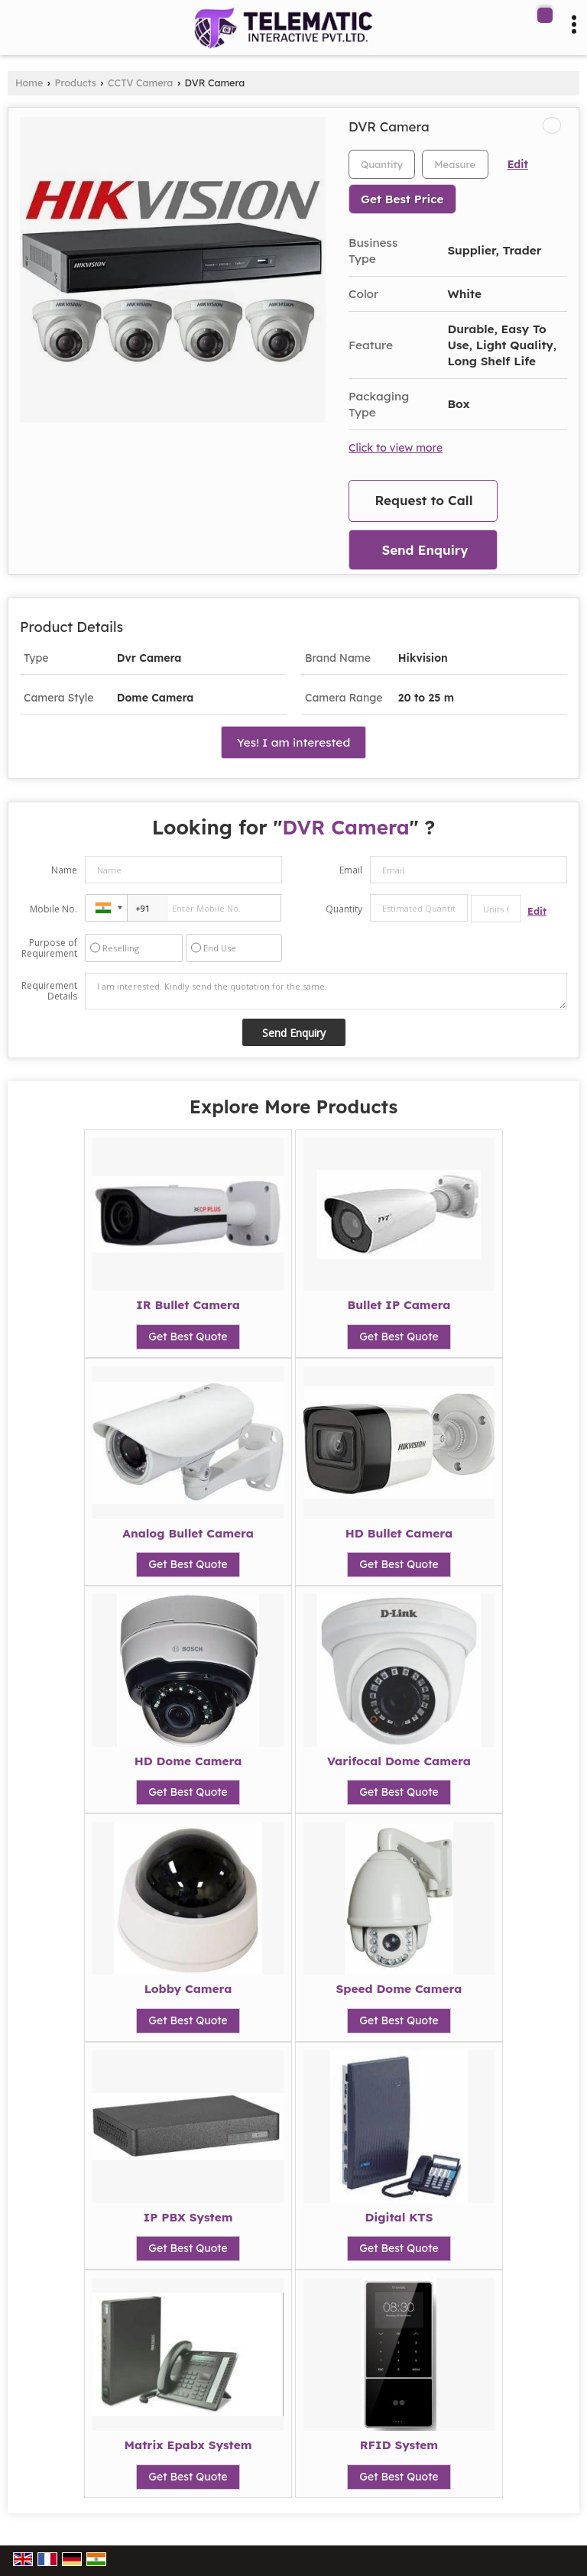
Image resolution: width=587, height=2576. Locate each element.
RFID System (399, 2445)
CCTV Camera (140, 82)
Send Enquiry (424, 550)
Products (75, 82)
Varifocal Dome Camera (399, 1761)
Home (29, 82)
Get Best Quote (188, 1336)
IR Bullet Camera (188, 1305)
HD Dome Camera (188, 1761)
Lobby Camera (188, 1988)
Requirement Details (49, 991)
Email (350, 870)
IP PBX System (188, 2217)
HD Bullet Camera (398, 1533)
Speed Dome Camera (399, 1988)
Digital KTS (399, 2217)
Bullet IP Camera (398, 1305)
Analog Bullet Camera (188, 1533)
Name (64, 870)
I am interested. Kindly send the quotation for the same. (326, 991)
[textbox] (455, 164)
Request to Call (424, 500)
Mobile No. (53, 908)
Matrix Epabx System (188, 2445)
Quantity (344, 908)
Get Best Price (402, 199)
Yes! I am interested (293, 742)
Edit (518, 163)
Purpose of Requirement (49, 948)
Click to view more (396, 447)
